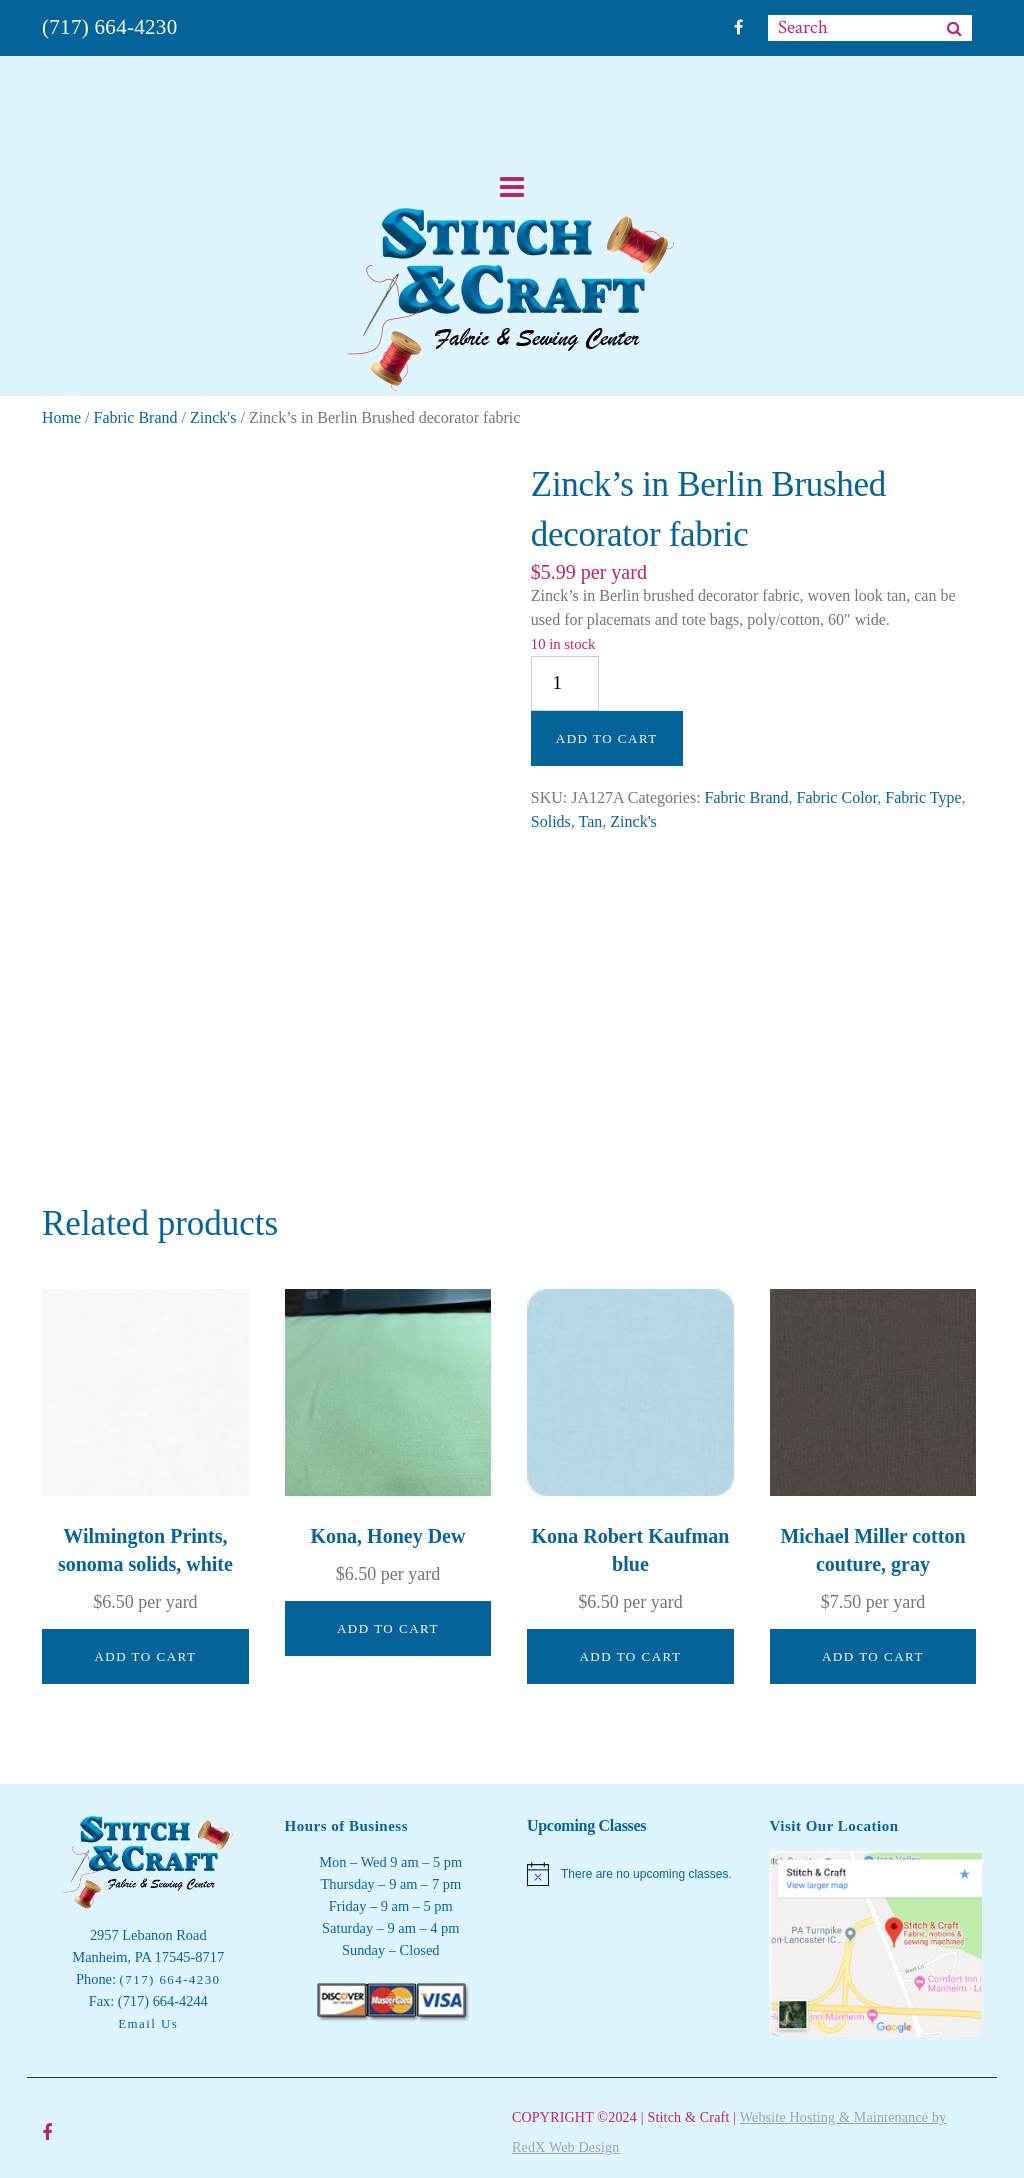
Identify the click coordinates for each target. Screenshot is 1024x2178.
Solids (551, 821)
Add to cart (607, 738)
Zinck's (213, 417)
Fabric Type (923, 797)
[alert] (633, 1874)
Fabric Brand (136, 417)
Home (61, 417)
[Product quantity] (565, 683)
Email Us (148, 2023)
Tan (591, 821)
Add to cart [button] (145, 1656)
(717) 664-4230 (109, 27)
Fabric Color (837, 797)
